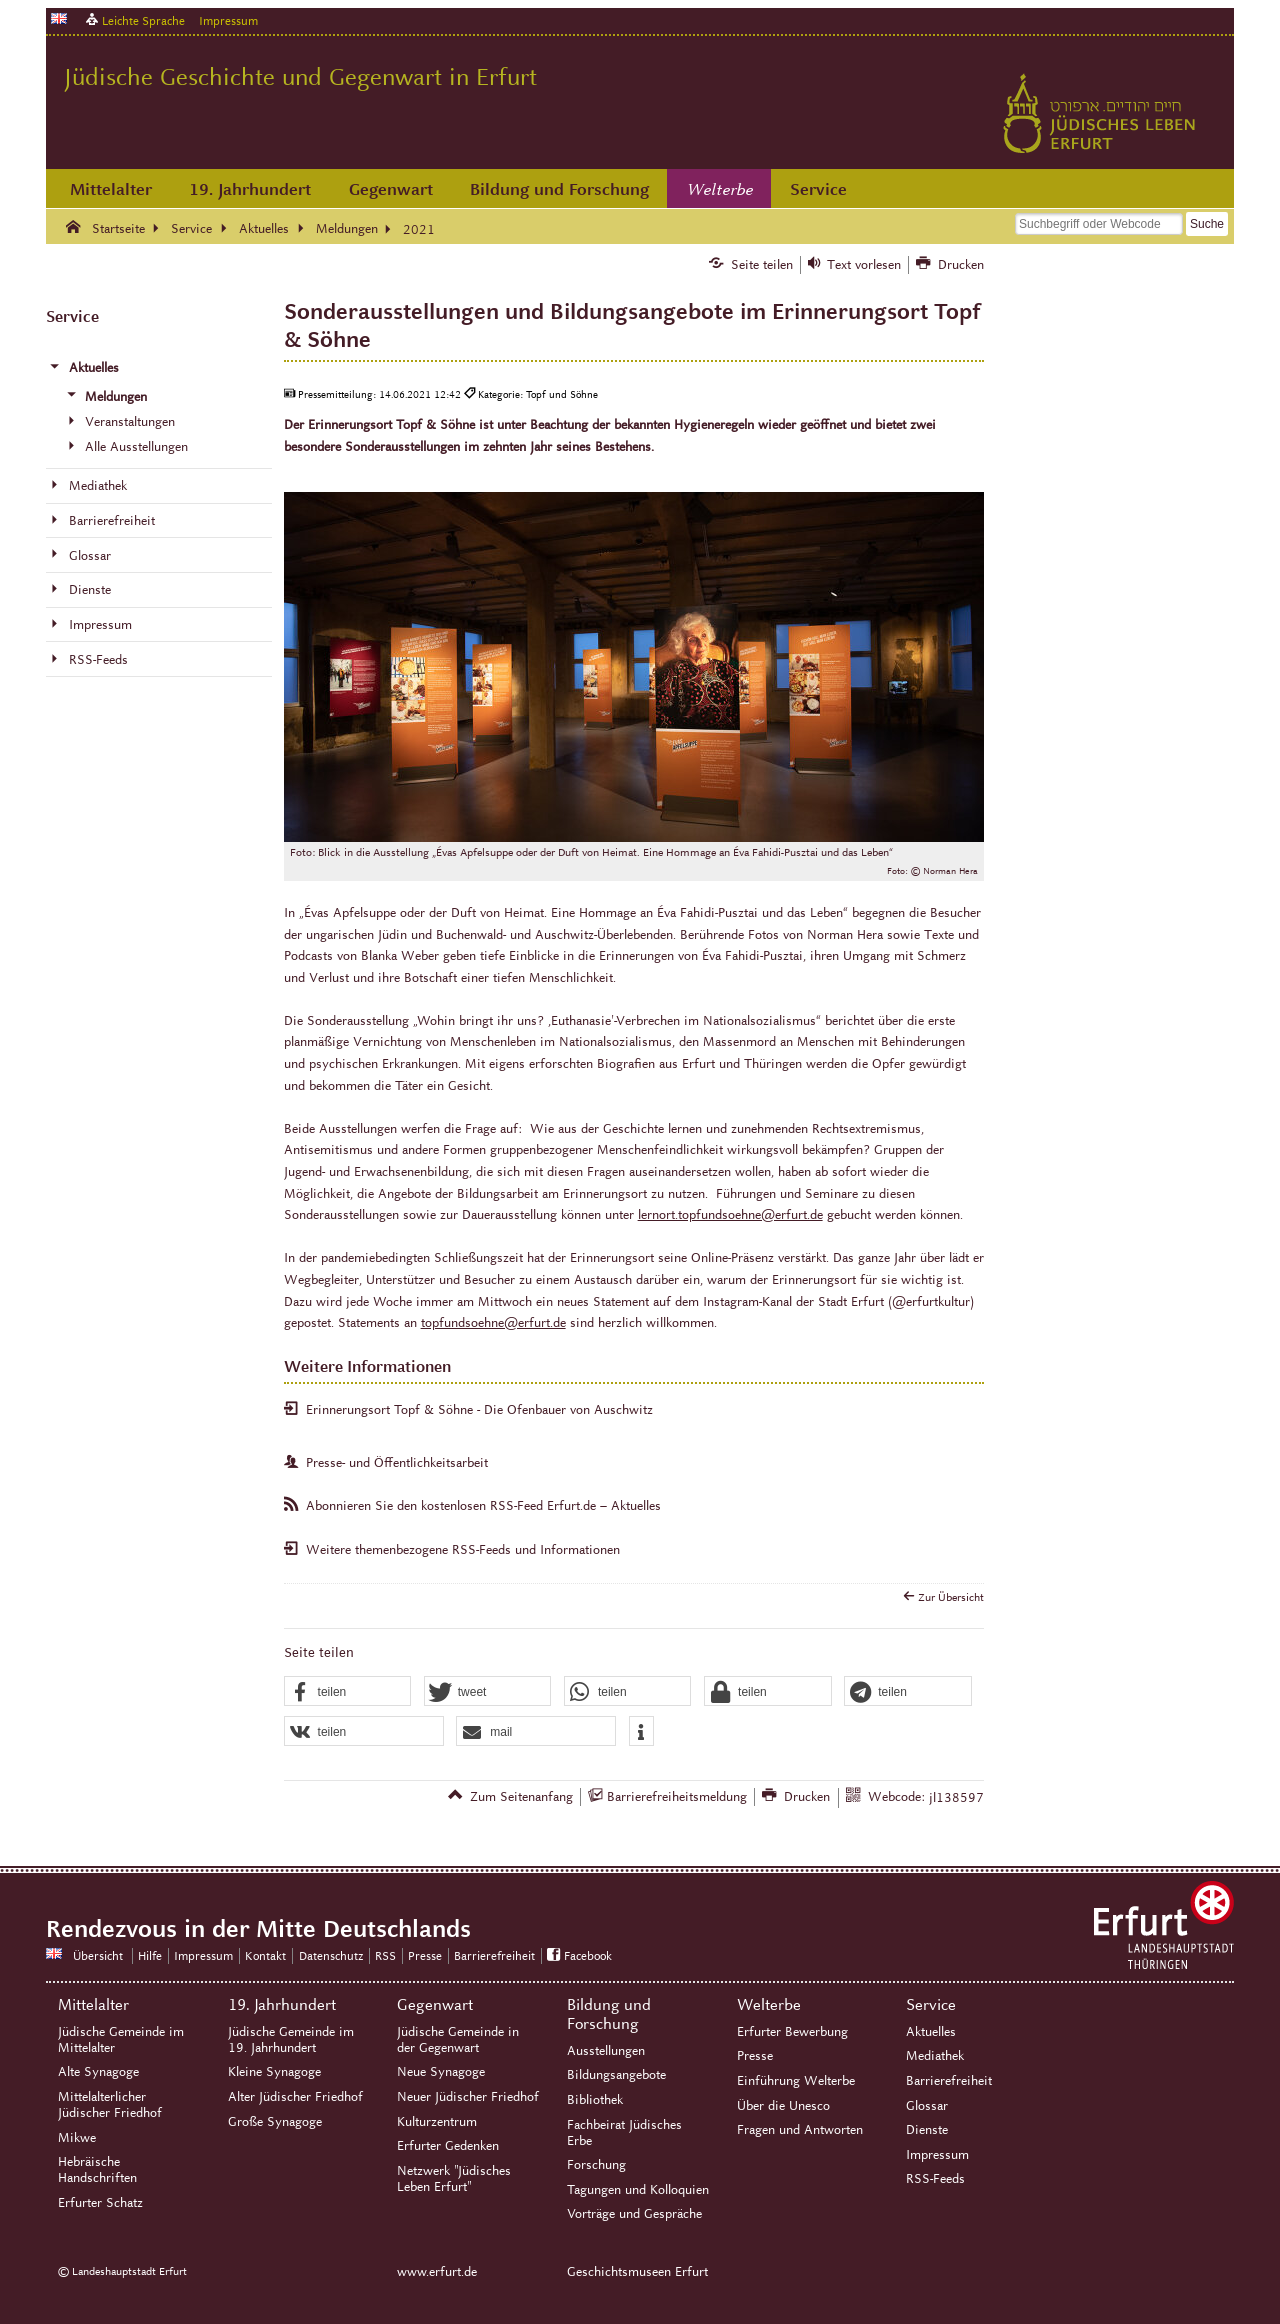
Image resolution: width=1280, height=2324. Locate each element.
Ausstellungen (606, 2051)
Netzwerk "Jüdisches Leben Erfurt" (454, 2179)
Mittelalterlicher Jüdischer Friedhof (110, 2105)
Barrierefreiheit (494, 1955)
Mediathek (935, 2056)
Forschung (596, 2165)
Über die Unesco (783, 2106)
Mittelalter (111, 189)
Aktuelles (931, 2032)
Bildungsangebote (616, 2075)
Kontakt (265, 1955)
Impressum (228, 20)
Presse (425, 1955)
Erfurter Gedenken (448, 2146)
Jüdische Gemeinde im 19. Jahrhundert (291, 2040)
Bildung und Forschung (559, 189)
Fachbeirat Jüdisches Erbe (624, 2133)
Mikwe (77, 2138)
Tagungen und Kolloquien (638, 2190)
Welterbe (720, 190)
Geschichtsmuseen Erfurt (637, 2272)
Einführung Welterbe (796, 2081)
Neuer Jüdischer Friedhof (468, 2097)
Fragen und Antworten (800, 2130)
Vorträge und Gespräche (634, 2214)
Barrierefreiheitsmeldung (677, 1797)
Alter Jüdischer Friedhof (295, 2097)
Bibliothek (595, 2100)
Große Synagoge (275, 2122)
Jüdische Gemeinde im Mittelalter (121, 2040)
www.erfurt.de (437, 2272)
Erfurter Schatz (100, 2203)
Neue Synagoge (441, 2072)
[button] (348, 1692)
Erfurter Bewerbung (792, 2032)
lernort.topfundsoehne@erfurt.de (730, 1215)
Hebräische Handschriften (97, 2170)
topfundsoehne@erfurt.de (493, 1323)
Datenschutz (331, 1955)
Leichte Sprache (143, 20)
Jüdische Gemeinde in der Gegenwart (458, 2040)
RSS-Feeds (935, 2179)
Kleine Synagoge (274, 2072)
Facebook (588, 1955)
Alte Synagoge (98, 2072)
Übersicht (98, 1955)
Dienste (927, 2130)
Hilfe (150, 1955)
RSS (385, 1955)
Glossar (927, 2106)
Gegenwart (391, 189)
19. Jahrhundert (250, 189)
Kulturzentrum (437, 2122)
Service (818, 189)
